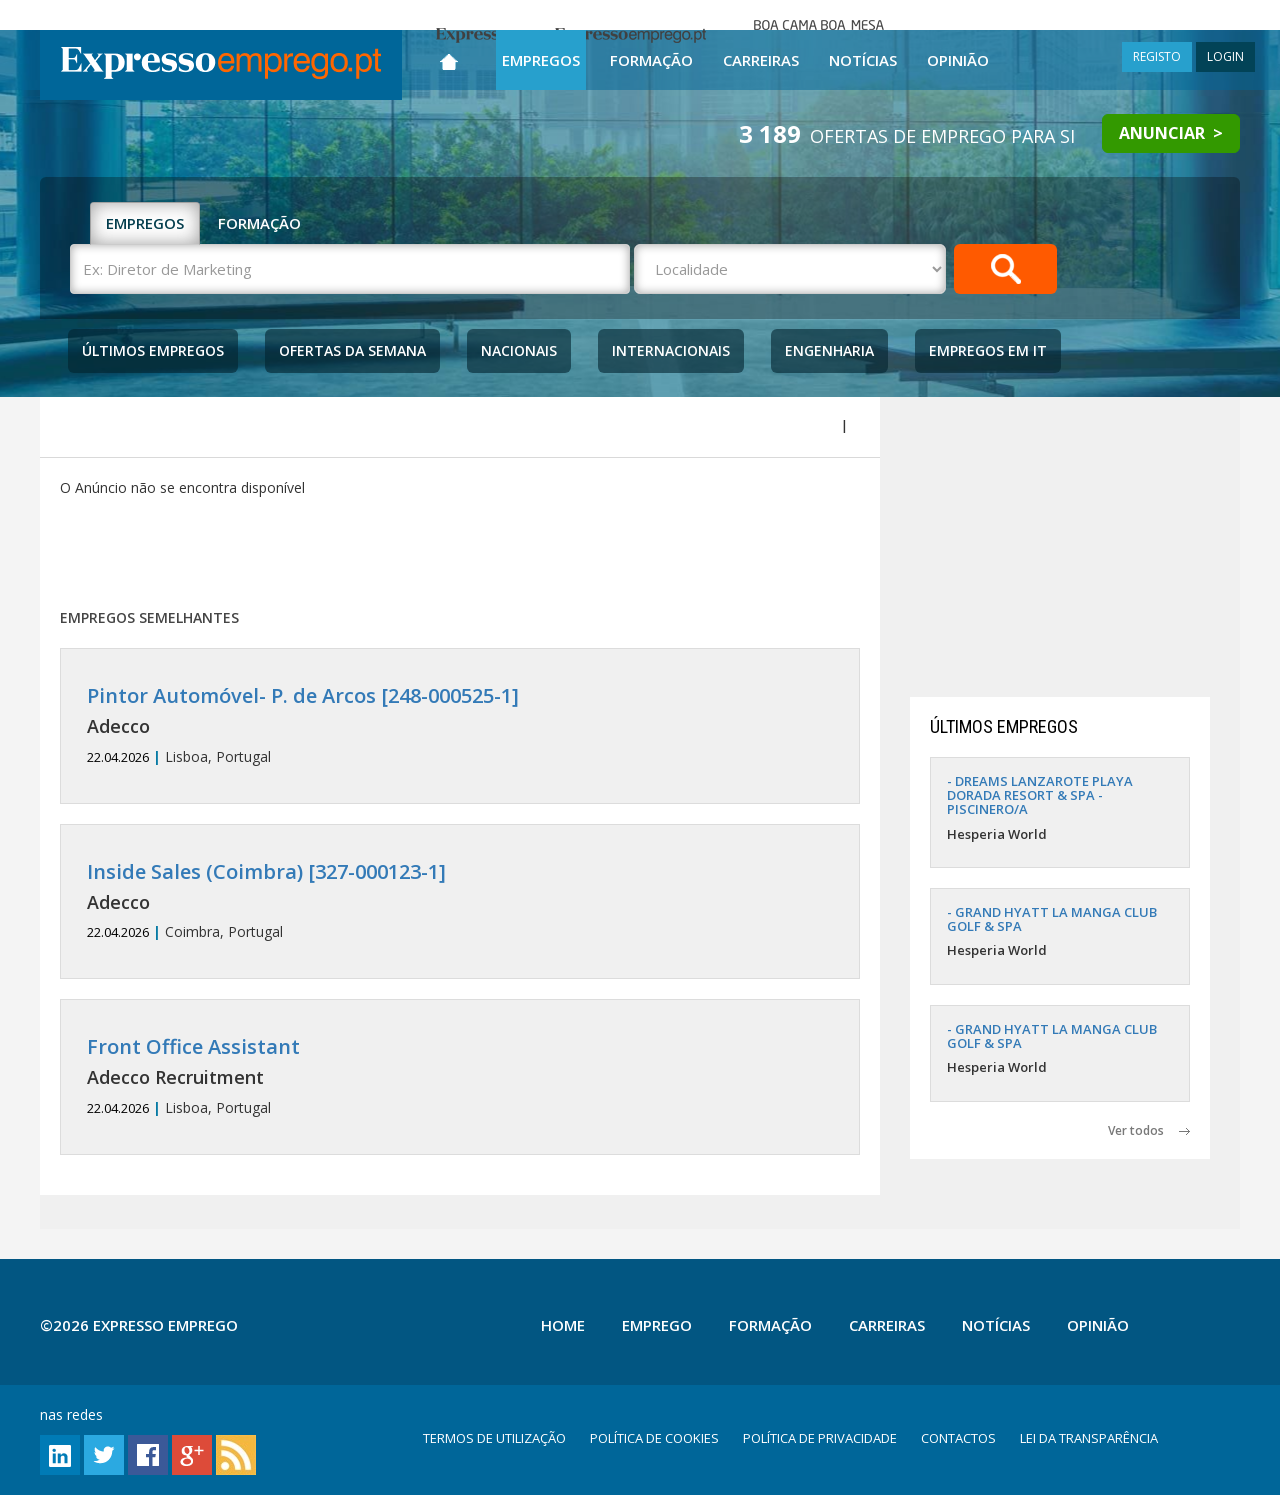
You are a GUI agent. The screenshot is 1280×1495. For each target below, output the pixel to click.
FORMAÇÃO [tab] (259, 223)
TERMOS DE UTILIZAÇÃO (494, 1438)
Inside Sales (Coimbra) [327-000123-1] (266, 871)
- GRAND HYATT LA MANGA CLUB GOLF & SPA (1052, 919)
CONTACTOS (958, 1438)
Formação (651, 60)
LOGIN (1225, 56)
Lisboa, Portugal (460, 725)
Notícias (863, 60)
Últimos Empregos (153, 350)
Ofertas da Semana (352, 350)
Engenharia (829, 350)
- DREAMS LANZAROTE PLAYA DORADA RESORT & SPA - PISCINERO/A (1040, 795)
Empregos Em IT (988, 350)
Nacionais (519, 350)
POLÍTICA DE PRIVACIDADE (820, 1438)
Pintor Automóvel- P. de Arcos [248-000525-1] (303, 695)
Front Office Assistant (193, 1046)
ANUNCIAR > (1171, 133)
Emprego (657, 1325)
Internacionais (671, 350)
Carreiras (761, 60)
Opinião (958, 60)
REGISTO (1157, 56)
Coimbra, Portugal (460, 901)
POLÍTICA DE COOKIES (654, 1438)
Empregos (541, 60)
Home (563, 1325)
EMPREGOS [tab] (145, 223)
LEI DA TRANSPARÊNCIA (1089, 1438)
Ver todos (1149, 1130)
